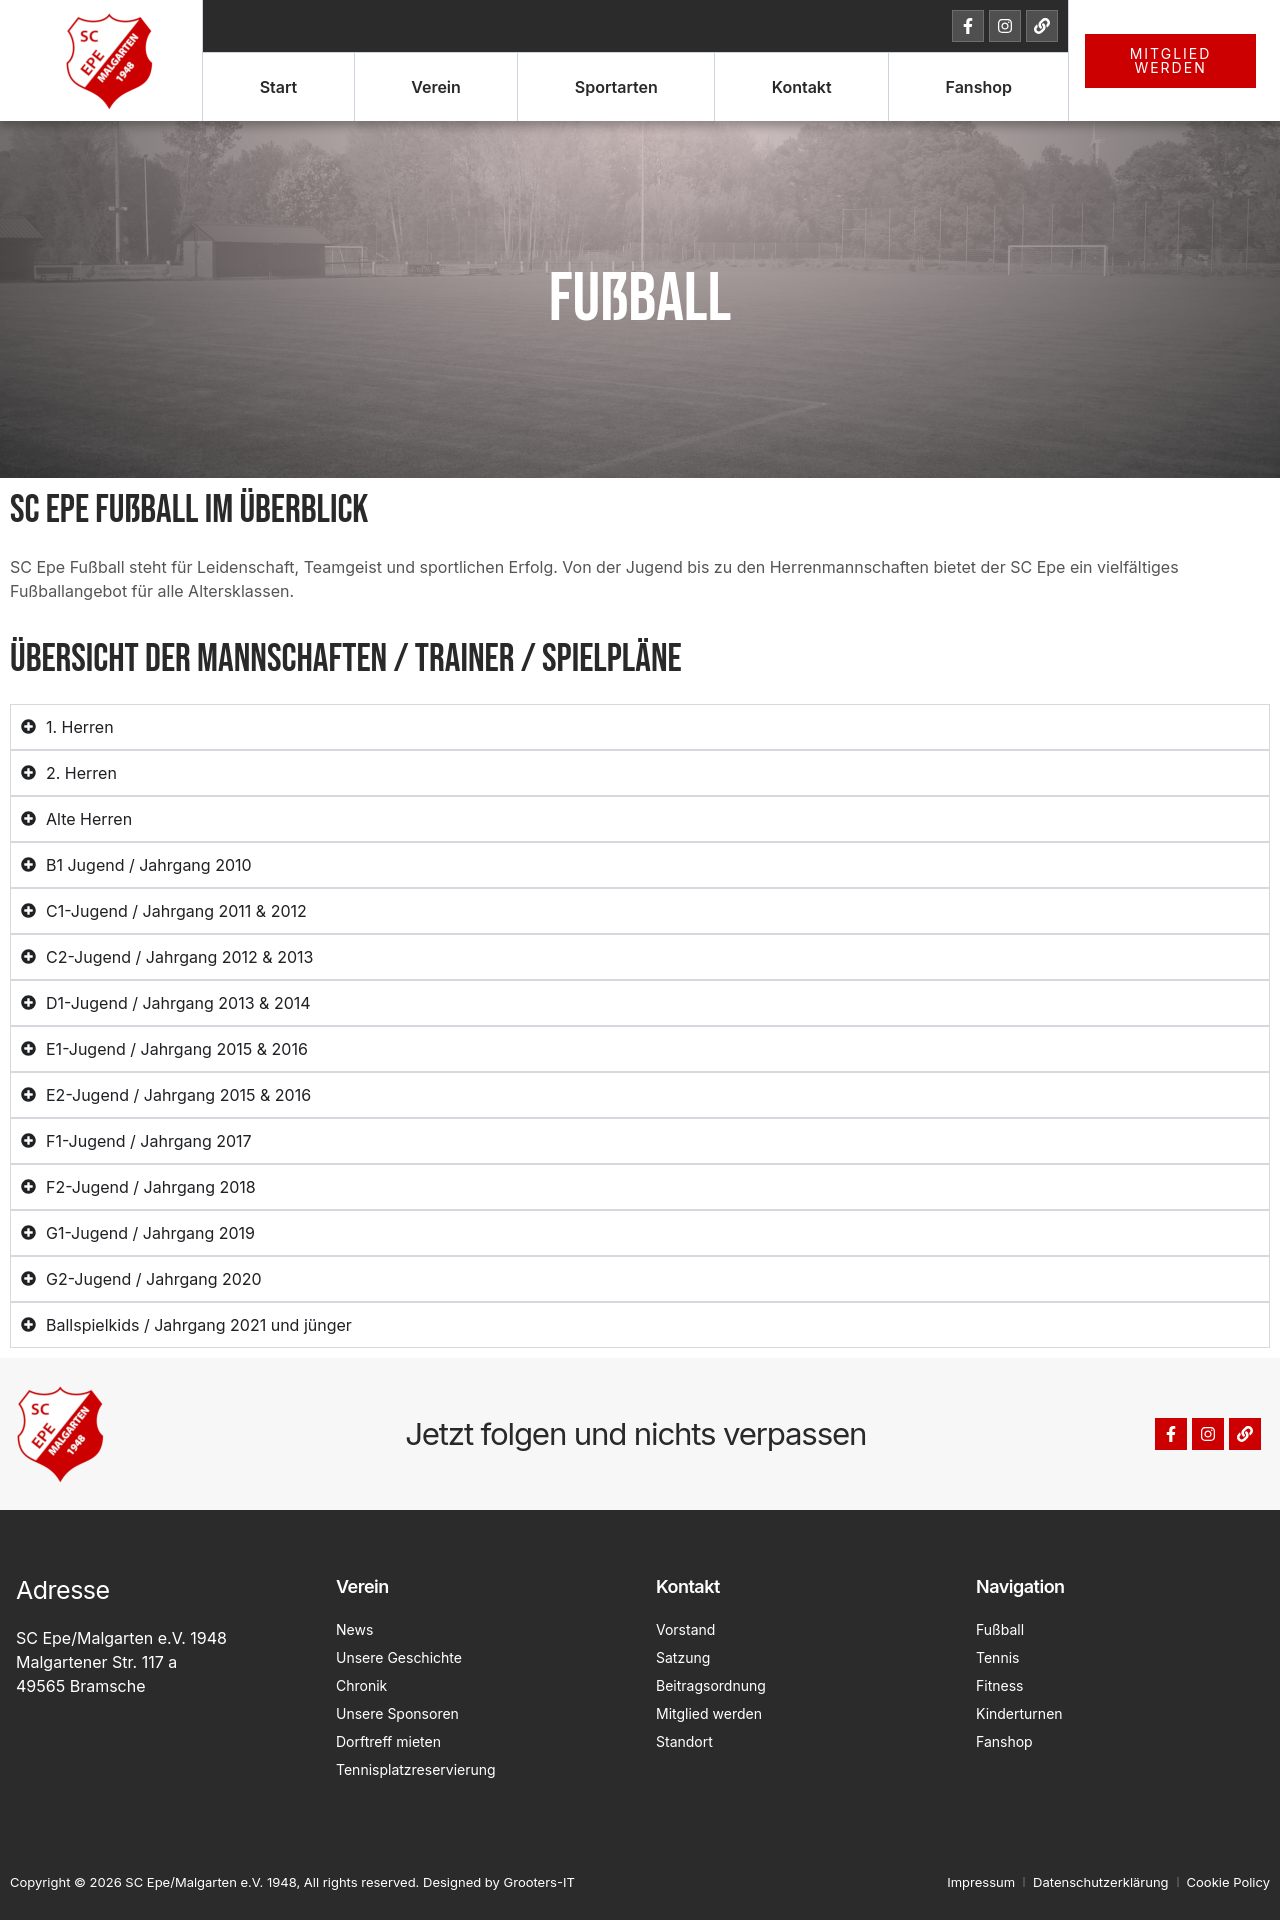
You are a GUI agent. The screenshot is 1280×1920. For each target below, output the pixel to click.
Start (279, 87)
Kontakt (802, 87)
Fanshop (979, 87)
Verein (436, 87)
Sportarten (616, 87)
